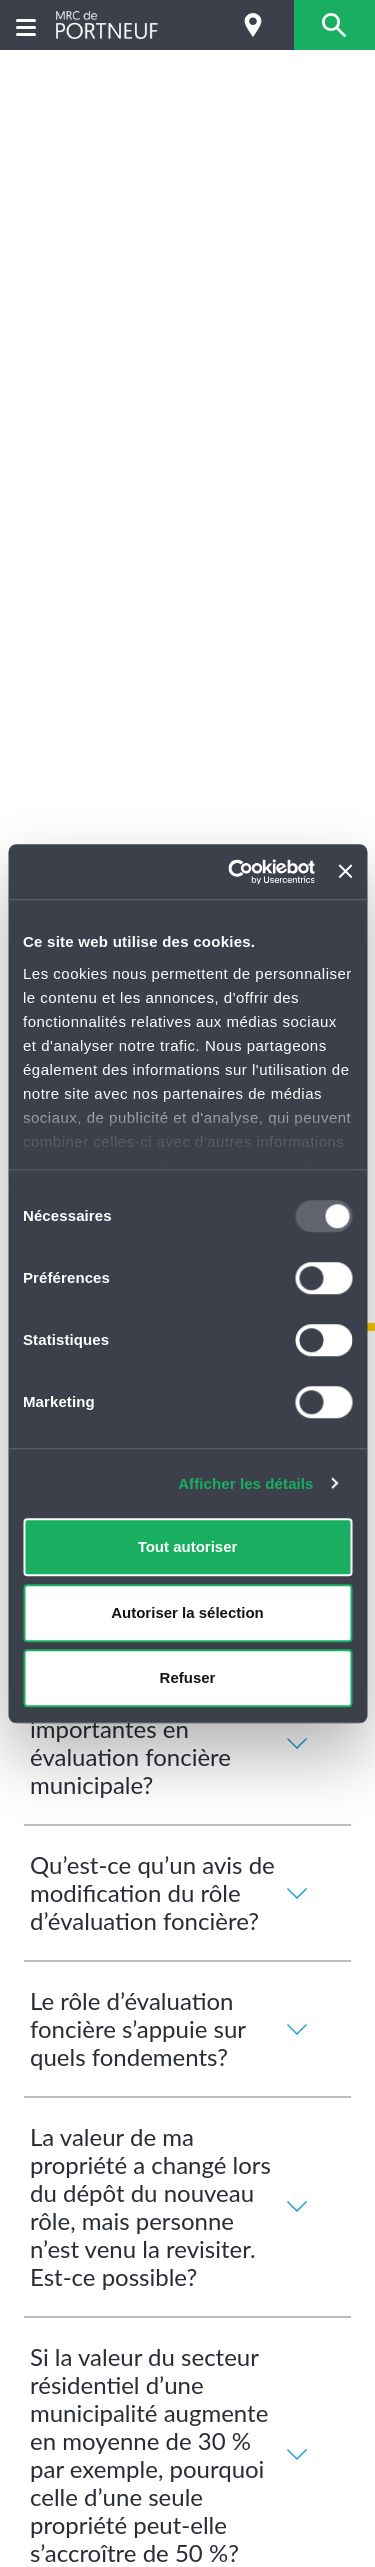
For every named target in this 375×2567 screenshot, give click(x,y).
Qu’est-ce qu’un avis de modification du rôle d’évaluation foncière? (173, 1892)
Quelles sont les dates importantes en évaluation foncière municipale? (173, 1742)
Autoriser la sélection (187, 1612)
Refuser (188, 1677)
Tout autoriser (188, 1546)
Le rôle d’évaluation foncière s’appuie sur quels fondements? (173, 2028)
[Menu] (26, 25)
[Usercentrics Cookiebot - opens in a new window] (235, 872)
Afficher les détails (245, 1483)
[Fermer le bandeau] (345, 872)
